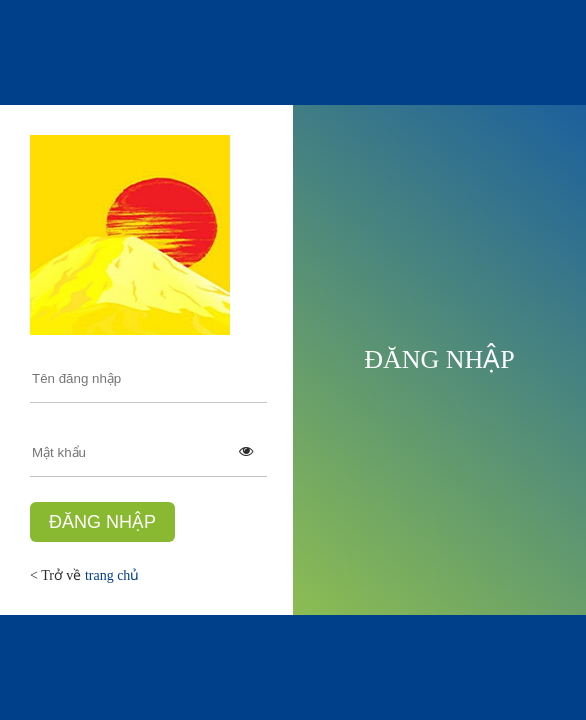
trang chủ (112, 575)
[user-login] (148, 378)
